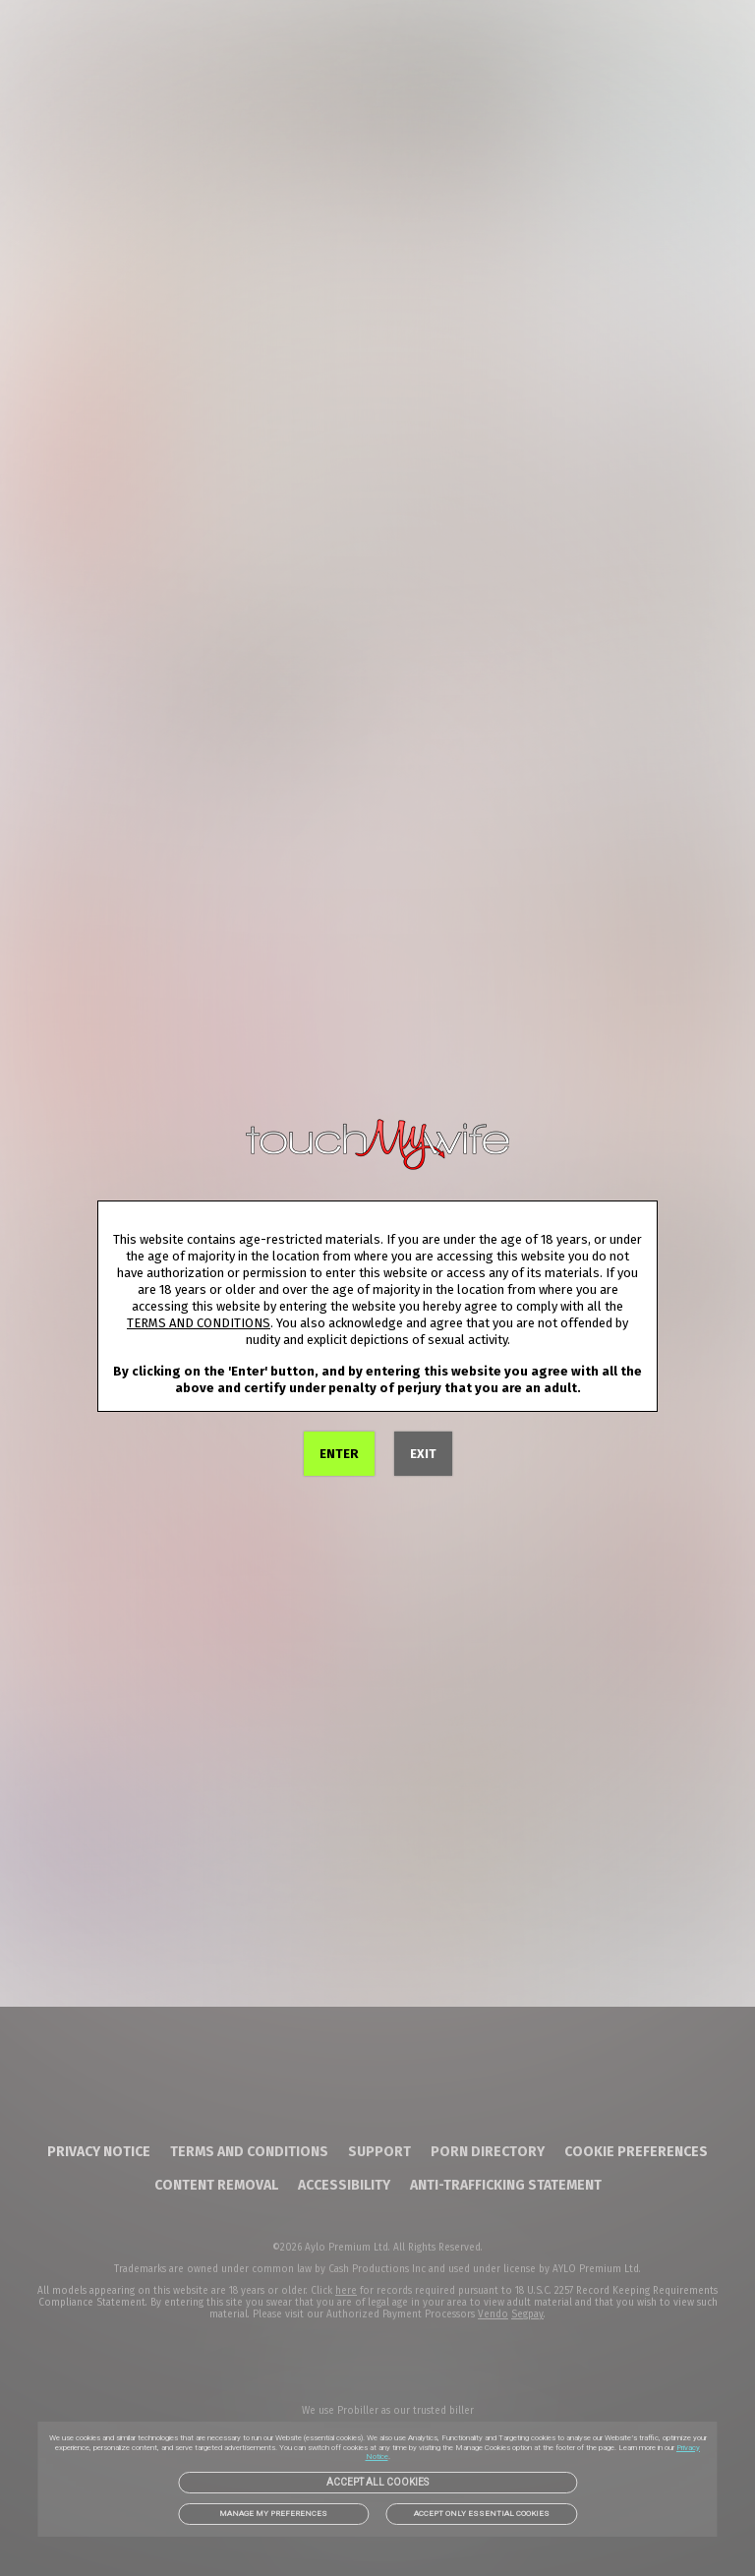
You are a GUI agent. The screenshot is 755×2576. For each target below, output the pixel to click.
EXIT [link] (423, 1453)
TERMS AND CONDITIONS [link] (198, 1323)
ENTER (339, 1453)
